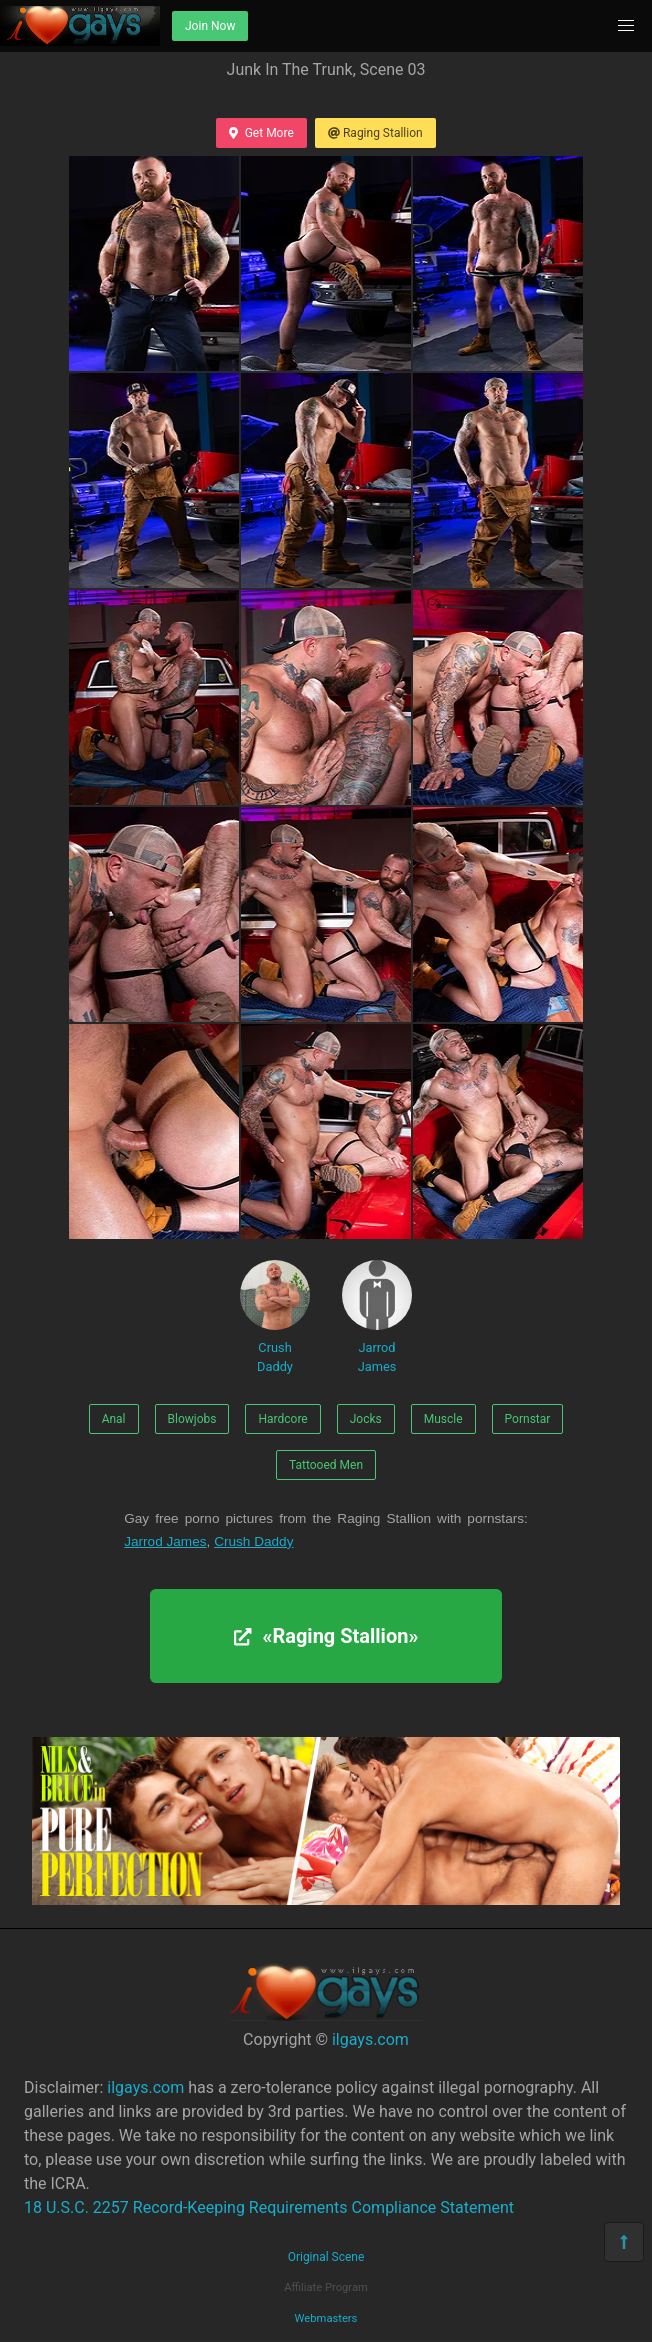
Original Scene (326, 2257)
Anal (114, 1419)
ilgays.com (370, 2039)
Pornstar (528, 1419)
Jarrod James (377, 1317)
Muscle (443, 1419)
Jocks (366, 1419)
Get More (261, 133)
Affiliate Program (326, 2287)
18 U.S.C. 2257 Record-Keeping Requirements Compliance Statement (269, 2207)
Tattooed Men (326, 1465)
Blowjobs (192, 1419)
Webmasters (326, 2318)
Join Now (210, 26)
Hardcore (282, 1419)
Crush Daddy (275, 1317)
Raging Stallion (375, 133)
